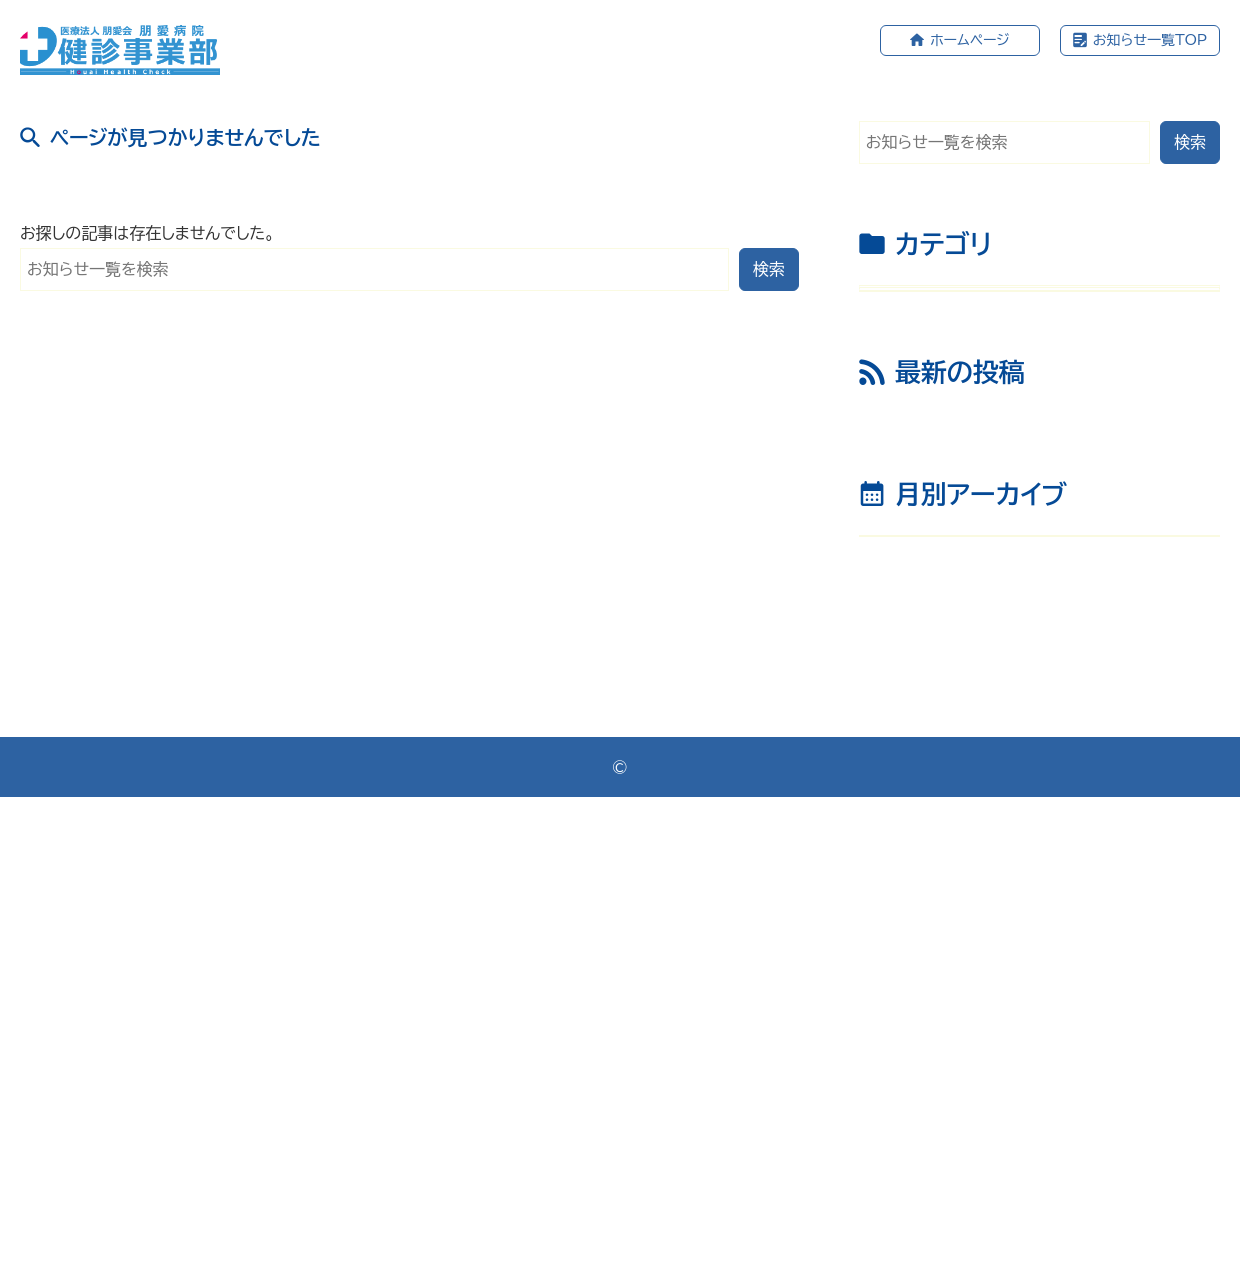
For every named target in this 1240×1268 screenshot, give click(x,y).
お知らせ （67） (930, 313)
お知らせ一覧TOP (1150, 40)
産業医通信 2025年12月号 (990, 684)
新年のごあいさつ (951, 635)
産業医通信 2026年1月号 (984, 586)
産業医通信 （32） (939, 364)
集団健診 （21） (930, 415)
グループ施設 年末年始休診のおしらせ (1023, 733)
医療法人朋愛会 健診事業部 (627, 1237)
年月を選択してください (955, 982)
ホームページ (970, 40)
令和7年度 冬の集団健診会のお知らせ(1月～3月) (1043, 796)
